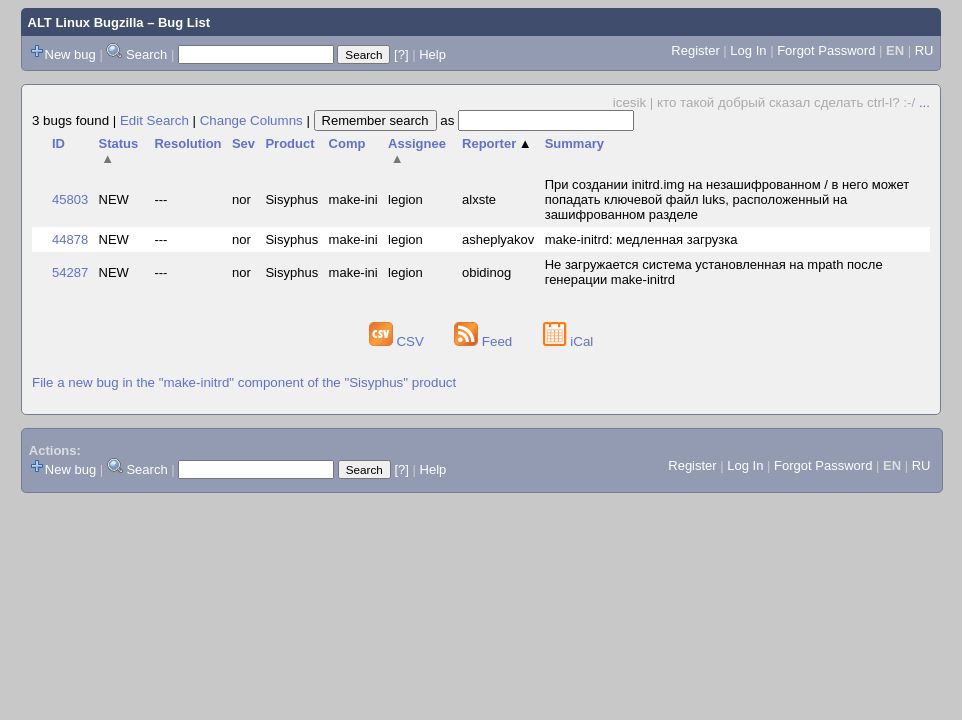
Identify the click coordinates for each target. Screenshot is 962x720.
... (924, 102)
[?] (401, 54)
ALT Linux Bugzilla (86, 22)
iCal (568, 341)
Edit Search (154, 120)
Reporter (497, 143)
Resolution (187, 143)
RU (924, 50)
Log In (748, 50)
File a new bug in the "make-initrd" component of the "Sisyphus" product (244, 382)
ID (58, 143)
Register (695, 50)
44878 (70, 239)
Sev (243, 143)
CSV (398, 341)
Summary (574, 143)
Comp (347, 143)
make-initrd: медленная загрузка (641, 239)
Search (146, 54)
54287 (70, 272)
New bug (70, 54)
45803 (70, 199)
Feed (485, 341)
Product (289, 143)
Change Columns (251, 120)
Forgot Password (826, 50)
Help (432, 54)
